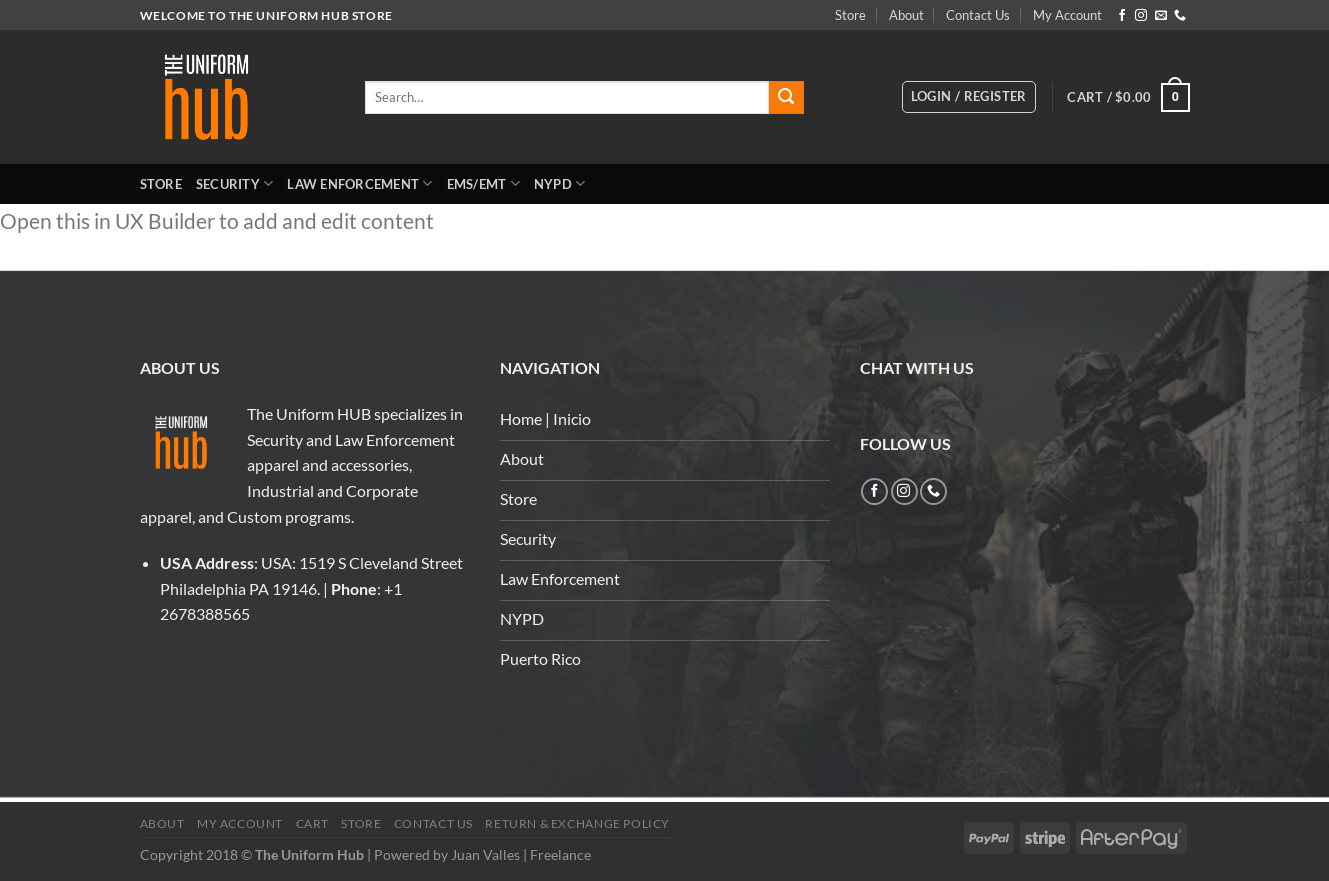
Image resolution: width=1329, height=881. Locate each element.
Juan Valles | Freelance (521, 854)
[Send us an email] (1161, 16)
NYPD (559, 183)
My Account (1067, 15)
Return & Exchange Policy (577, 823)
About (906, 15)
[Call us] (1180, 16)
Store (850, 15)
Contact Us (978, 15)
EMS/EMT (483, 183)
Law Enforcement (359, 183)
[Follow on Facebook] (1122, 16)
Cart (312, 823)
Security (235, 183)
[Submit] (786, 98)
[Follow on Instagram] (1141, 16)
